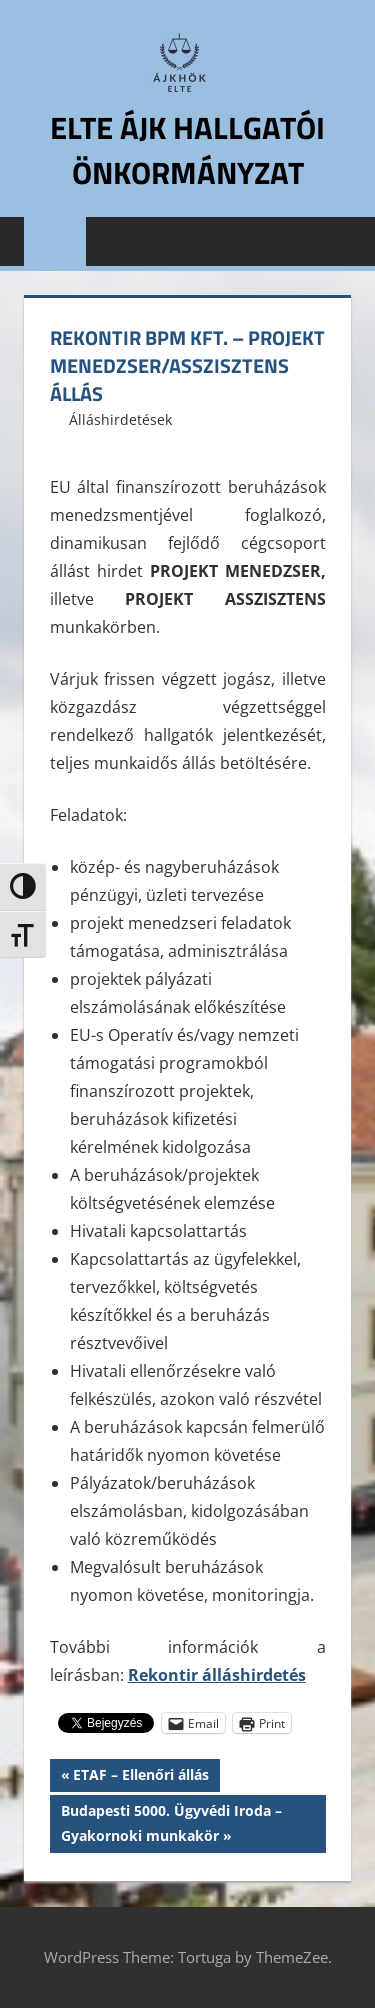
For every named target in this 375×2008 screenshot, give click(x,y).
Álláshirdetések (120, 419)
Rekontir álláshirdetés (217, 1675)
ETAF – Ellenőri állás (140, 1777)
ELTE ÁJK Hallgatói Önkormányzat (188, 149)
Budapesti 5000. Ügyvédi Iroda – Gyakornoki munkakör (171, 1821)
